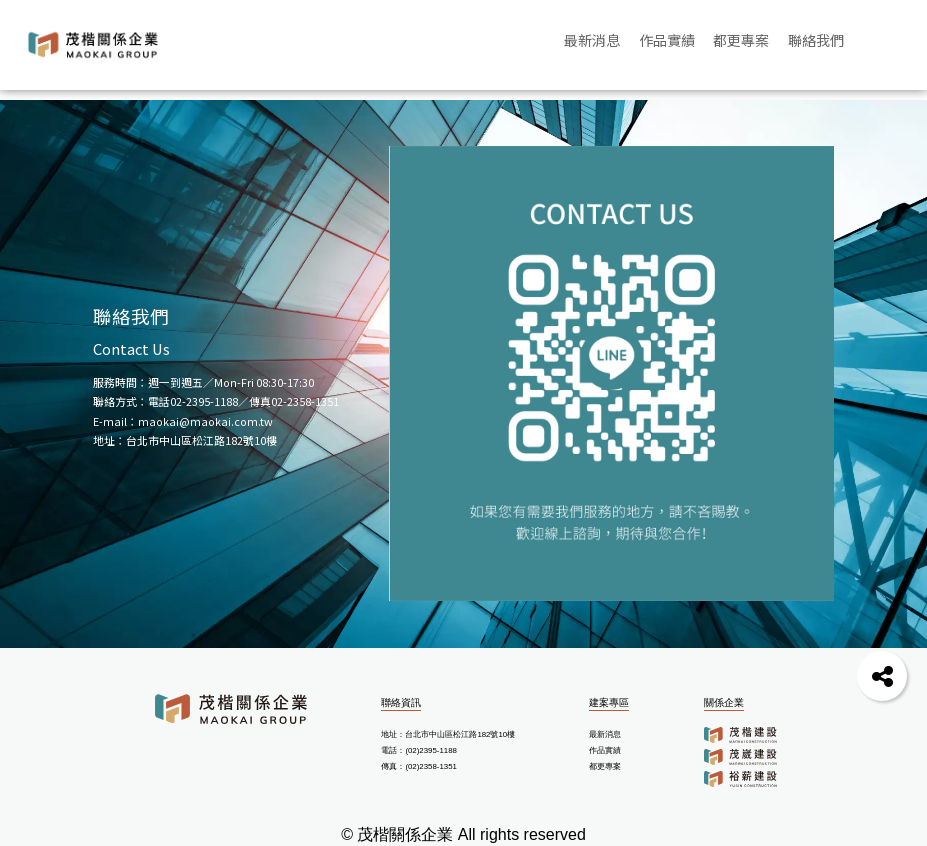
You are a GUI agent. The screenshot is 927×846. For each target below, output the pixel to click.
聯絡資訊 (401, 702)
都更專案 (605, 766)
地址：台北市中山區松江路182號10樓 (448, 734)
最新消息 (605, 734)
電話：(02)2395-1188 (419, 750)
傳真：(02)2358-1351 (419, 766)
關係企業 (724, 702)
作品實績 (605, 750)
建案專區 (609, 702)
